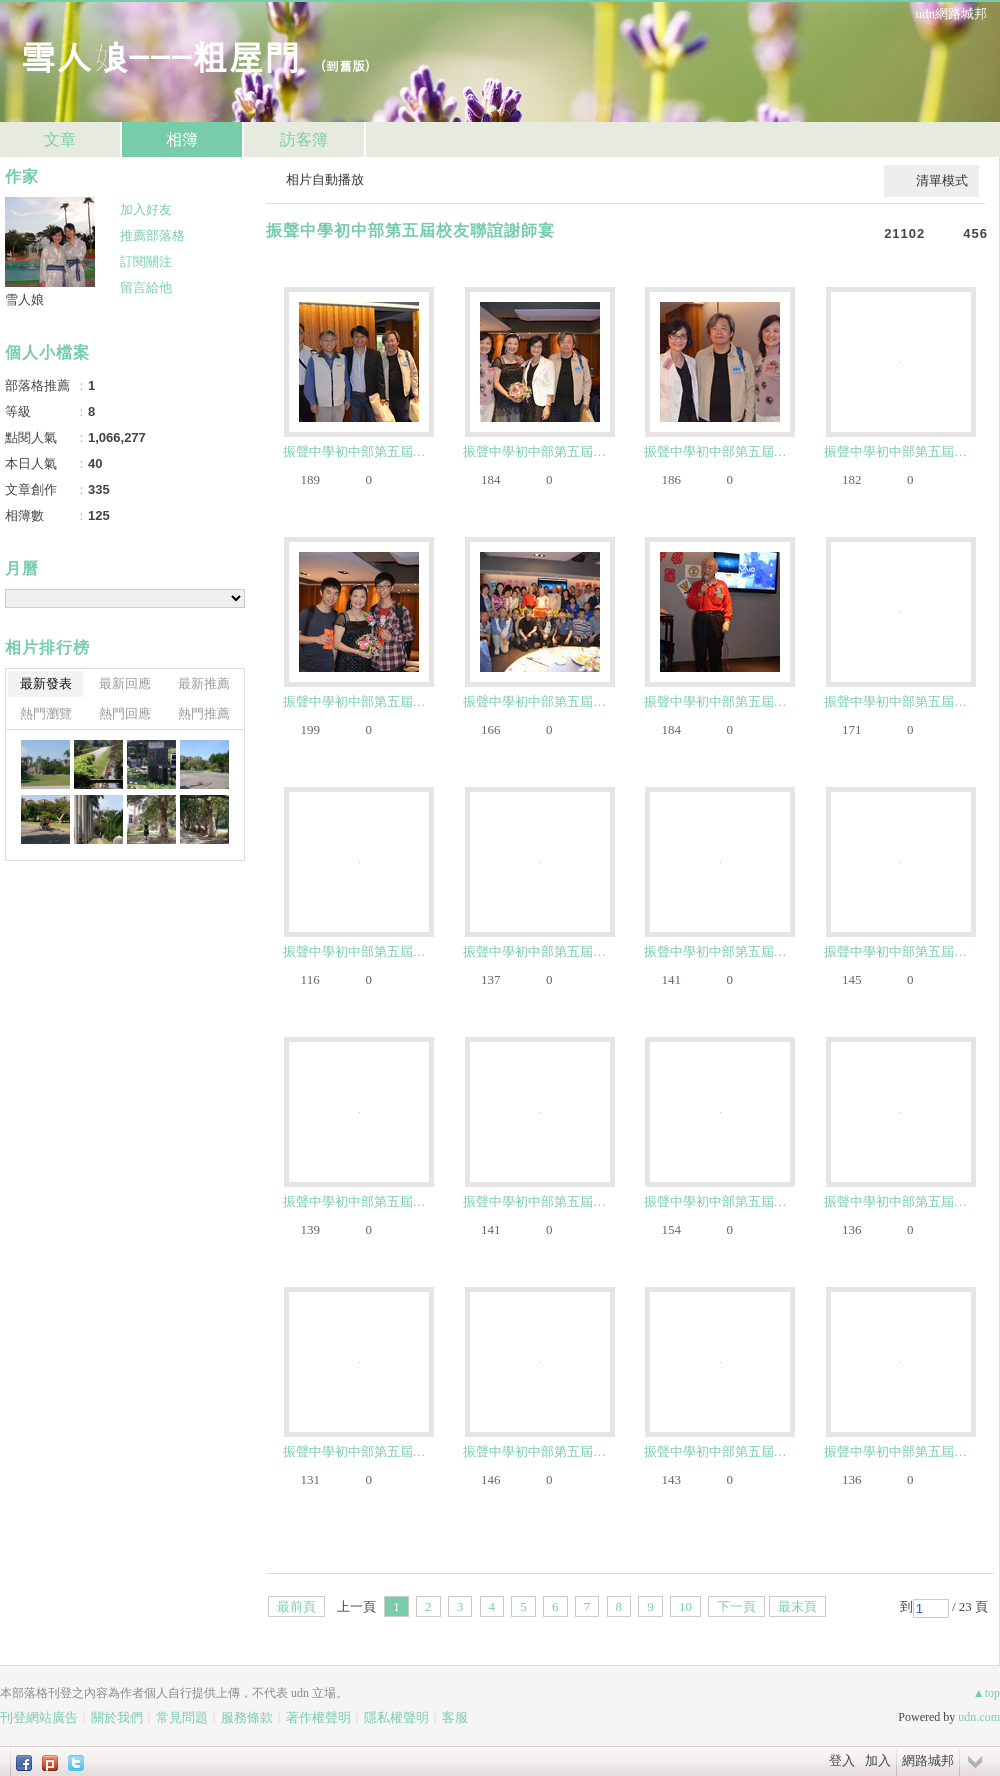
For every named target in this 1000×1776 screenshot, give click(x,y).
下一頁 (736, 1606)
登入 (842, 1760)
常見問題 (182, 1717)
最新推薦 (204, 683)
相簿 (182, 139)
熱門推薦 (204, 713)
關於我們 (117, 1717)
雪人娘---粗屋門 (160, 55)
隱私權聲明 (396, 1717)
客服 (455, 1717)
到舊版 (345, 65)
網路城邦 (928, 1760)
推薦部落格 (152, 235)
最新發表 (46, 683)
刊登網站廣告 (39, 1717)
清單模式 (942, 180)
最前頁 (296, 1606)
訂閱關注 (146, 261)
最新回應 (125, 683)
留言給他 (146, 287)
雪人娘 (24, 299)
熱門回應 (125, 713)
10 (685, 1606)
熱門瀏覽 (46, 713)
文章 (60, 139)
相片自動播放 (325, 179)
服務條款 (247, 1717)
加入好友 (146, 209)
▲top (986, 1693)
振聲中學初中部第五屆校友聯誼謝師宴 (410, 230)
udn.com (979, 1717)
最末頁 (797, 1606)
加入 (878, 1760)
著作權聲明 (318, 1717)
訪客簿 (304, 139)
